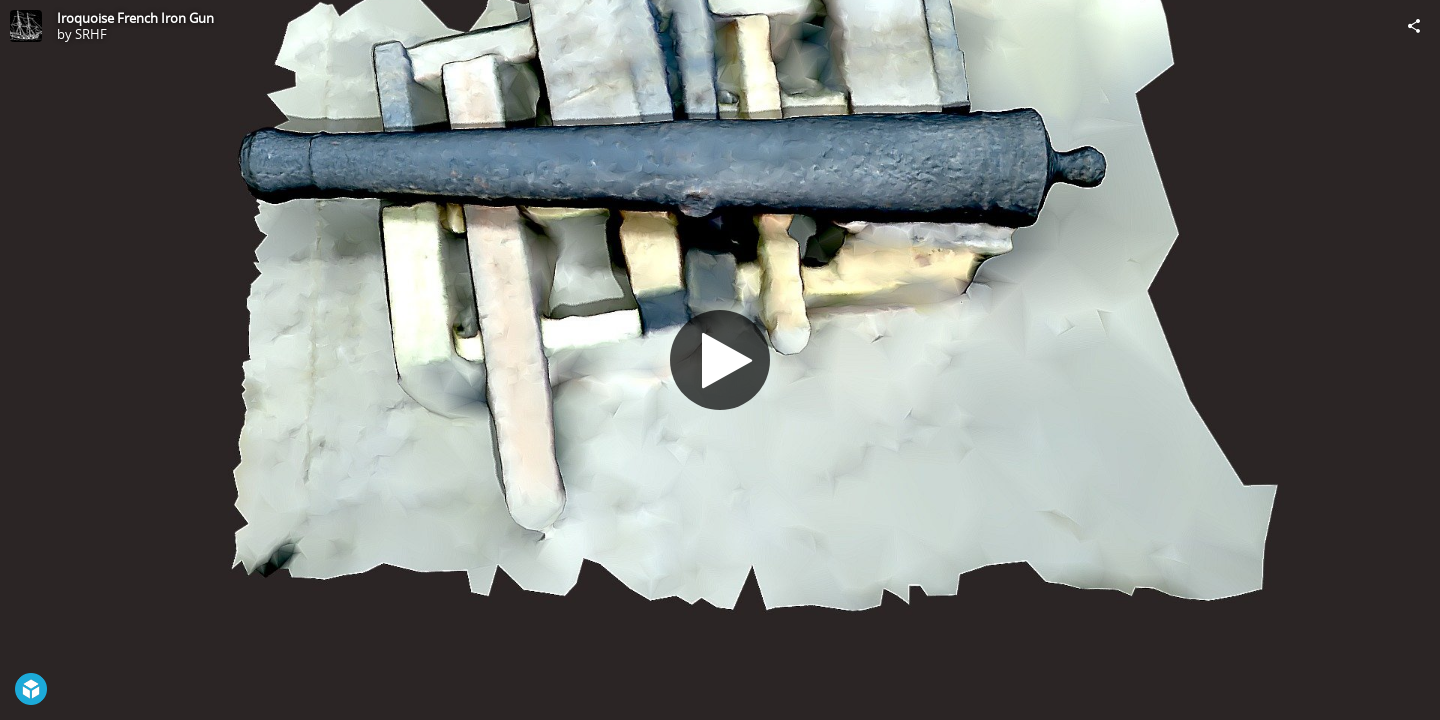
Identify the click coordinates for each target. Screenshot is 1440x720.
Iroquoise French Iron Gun (135, 18)
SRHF (91, 34)
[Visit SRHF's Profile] (26, 26)
